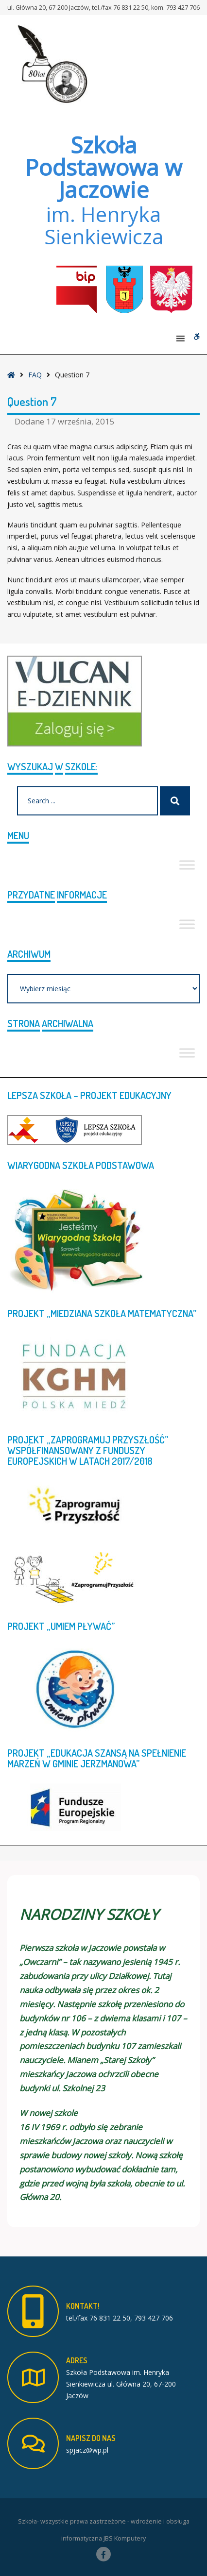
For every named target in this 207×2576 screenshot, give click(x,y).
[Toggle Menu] (187, 865)
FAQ (35, 374)
